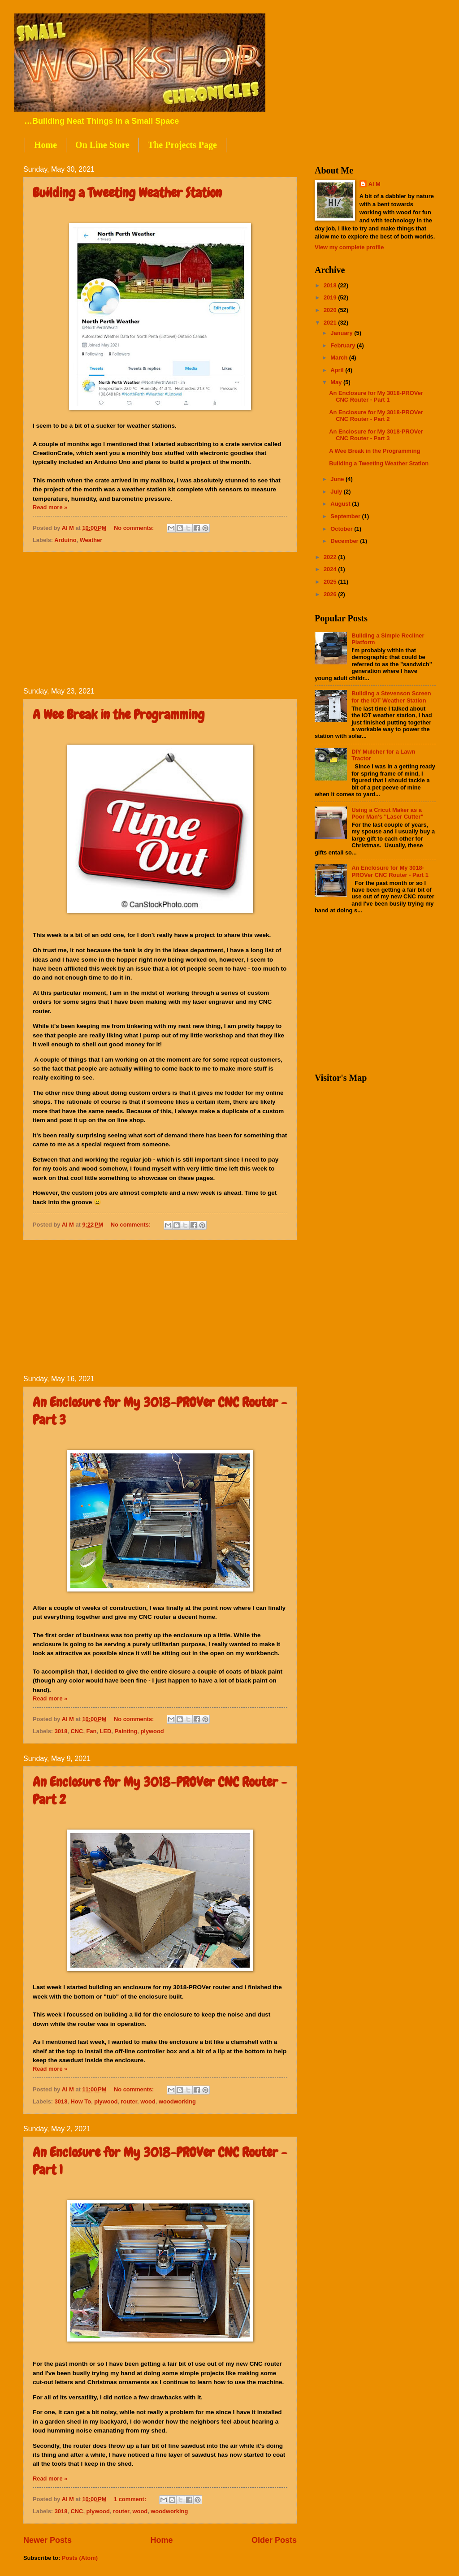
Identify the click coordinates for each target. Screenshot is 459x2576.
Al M (374, 184)
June (338, 479)
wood (148, 2101)
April (337, 370)
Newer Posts (47, 2540)
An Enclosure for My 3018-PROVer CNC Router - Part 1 (376, 396)
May (336, 382)
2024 (331, 569)
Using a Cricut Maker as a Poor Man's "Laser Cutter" (387, 813)
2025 (331, 581)
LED (106, 1731)
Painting (125, 1731)
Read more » (50, 507)
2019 (331, 297)
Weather (91, 540)
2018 (331, 285)
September (346, 516)
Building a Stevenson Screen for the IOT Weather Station (391, 696)
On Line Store (102, 145)
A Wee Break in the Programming (118, 714)
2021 (331, 322)
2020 (331, 310)
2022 (331, 557)
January (342, 333)
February (343, 345)
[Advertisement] (160, 620)
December (345, 541)
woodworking (177, 2101)
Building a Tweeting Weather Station (127, 192)
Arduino (65, 540)
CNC (76, 1731)
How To (80, 2101)
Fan (92, 1731)
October (342, 528)
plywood (152, 1731)
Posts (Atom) (80, 2557)
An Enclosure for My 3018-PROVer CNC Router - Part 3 (376, 435)
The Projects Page (182, 145)
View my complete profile (349, 247)
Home (45, 145)
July (336, 491)
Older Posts (274, 2540)
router (129, 2101)
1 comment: (131, 2499)
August (341, 503)
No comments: (135, 528)
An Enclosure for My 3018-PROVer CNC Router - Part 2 (376, 415)
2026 (331, 594)
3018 (61, 1731)
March (339, 357)
